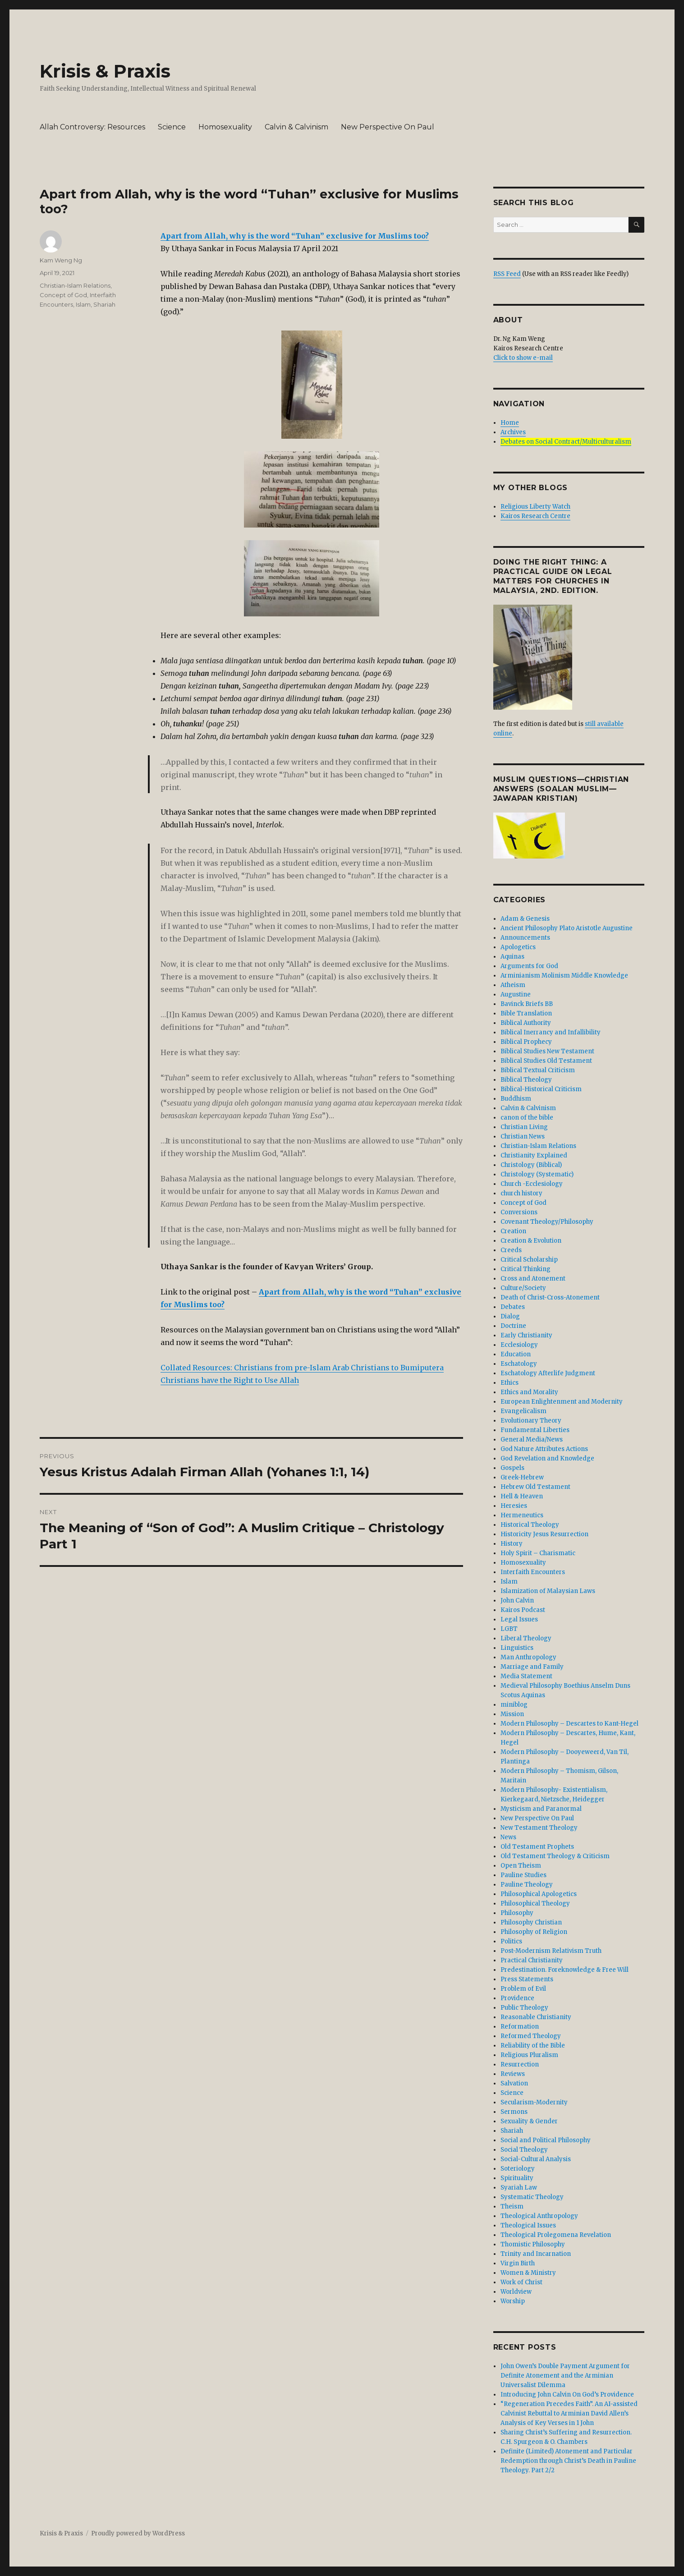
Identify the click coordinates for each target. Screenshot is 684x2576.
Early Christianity (526, 1335)
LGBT (509, 1629)
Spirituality (516, 2178)
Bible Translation (526, 1013)
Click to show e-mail (523, 358)
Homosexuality (225, 127)
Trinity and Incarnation (535, 2254)
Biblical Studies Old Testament (546, 1061)
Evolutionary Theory (530, 1420)
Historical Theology (529, 1525)
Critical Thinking (525, 1269)
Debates (512, 1307)
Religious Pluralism (529, 2055)
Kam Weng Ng (61, 260)
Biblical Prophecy (526, 1042)
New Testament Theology (539, 1828)
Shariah (104, 304)
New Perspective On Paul (387, 127)
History (511, 1543)
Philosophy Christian (531, 1922)
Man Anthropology (528, 1657)
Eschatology (518, 1364)
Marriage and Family (532, 1667)
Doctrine (513, 1326)
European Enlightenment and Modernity (561, 1401)
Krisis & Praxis (105, 71)
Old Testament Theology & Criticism (555, 1856)
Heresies (513, 1506)
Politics (511, 1941)
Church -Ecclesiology (531, 1184)
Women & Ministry (528, 2273)
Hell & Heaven (521, 1496)
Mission (512, 1714)
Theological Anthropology (539, 2216)
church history (521, 1193)
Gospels (512, 1468)
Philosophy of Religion (533, 1932)
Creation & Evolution (530, 1240)
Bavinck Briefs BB (526, 1004)
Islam (83, 304)
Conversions (518, 1212)
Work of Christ (521, 2282)
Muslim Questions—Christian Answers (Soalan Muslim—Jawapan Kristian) (561, 789)
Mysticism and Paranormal (541, 1809)
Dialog (510, 1316)
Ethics (509, 1383)
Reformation (519, 2026)
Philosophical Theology (535, 1903)
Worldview (516, 2292)
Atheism (512, 985)
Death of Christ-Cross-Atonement (550, 1297)
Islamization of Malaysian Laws (547, 1591)
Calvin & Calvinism (296, 127)
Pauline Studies (523, 1875)
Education (515, 1354)
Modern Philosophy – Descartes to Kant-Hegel (569, 1723)
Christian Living (524, 1127)
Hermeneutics (521, 1515)
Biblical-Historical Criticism (541, 1089)
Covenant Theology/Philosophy (546, 1222)
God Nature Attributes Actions (544, 1449)
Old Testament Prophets (537, 1846)
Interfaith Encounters (532, 1572)
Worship (512, 2301)
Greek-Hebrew (522, 1477)
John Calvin (517, 1600)
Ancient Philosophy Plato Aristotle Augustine (566, 928)
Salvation (514, 2083)
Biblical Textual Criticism (537, 1070)
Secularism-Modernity (534, 2102)
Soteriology (517, 2168)
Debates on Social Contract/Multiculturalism (565, 441)
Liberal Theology (525, 1638)
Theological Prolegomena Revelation (555, 2235)
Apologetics (518, 947)
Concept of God (63, 294)
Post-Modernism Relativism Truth (550, 1951)
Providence (517, 1998)
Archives (513, 432)
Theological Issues (528, 2225)
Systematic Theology (532, 2197)
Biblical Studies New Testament (547, 1051)
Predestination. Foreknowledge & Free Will (564, 1970)
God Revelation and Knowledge (547, 1458)
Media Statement (526, 1676)
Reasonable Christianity (535, 2017)
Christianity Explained (533, 1155)
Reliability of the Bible (532, 2045)
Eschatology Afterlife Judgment (547, 1373)
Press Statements (526, 1979)
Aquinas (512, 956)
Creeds (511, 1250)
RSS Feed (507, 274)
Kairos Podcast (522, 1610)
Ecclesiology (519, 1345)
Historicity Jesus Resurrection (544, 1534)
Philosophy (516, 1913)
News (508, 1837)
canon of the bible (526, 1117)
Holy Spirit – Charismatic (537, 1553)
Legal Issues (519, 1619)
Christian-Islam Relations (75, 285)
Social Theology (524, 2150)
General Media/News (531, 1439)
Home (509, 423)
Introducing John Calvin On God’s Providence (567, 2394)
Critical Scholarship (529, 1259)
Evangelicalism (523, 1411)
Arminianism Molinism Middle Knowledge (564, 975)
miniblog (514, 1704)
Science (172, 127)
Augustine (515, 994)
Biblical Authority (525, 1023)
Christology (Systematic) (537, 1174)
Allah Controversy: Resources (92, 127)
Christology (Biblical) (531, 1165)
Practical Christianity (531, 1960)
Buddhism (515, 1098)
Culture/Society (523, 1288)
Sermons (514, 2112)
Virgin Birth (517, 2263)
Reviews (512, 2074)
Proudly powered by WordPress (138, 2533)
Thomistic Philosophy (532, 2244)
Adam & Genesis (525, 919)
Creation (513, 1231)
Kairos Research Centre (535, 516)
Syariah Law (518, 2187)
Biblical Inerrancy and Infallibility (550, 1032)
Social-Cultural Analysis (535, 2159)
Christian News (522, 1136)
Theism (511, 2206)
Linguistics (516, 1648)
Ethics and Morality (529, 1392)
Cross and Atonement (532, 1278)
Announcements (525, 937)
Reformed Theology (530, 2036)
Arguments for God (529, 966)
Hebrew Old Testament (535, 1487)
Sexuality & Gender (529, 2121)
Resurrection (519, 2064)
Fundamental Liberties (534, 1430)
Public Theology (524, 2007)
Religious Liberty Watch (535, 506)
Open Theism (520, 1865)
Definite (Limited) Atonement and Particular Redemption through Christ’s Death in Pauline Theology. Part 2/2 (568, 2460)
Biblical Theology (526, 1080)
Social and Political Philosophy (545, 2140)
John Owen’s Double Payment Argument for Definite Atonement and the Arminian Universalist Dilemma (565, 2375)
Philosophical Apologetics (538, 1894)
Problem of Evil (523, 1989)
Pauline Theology (526, 1884)
